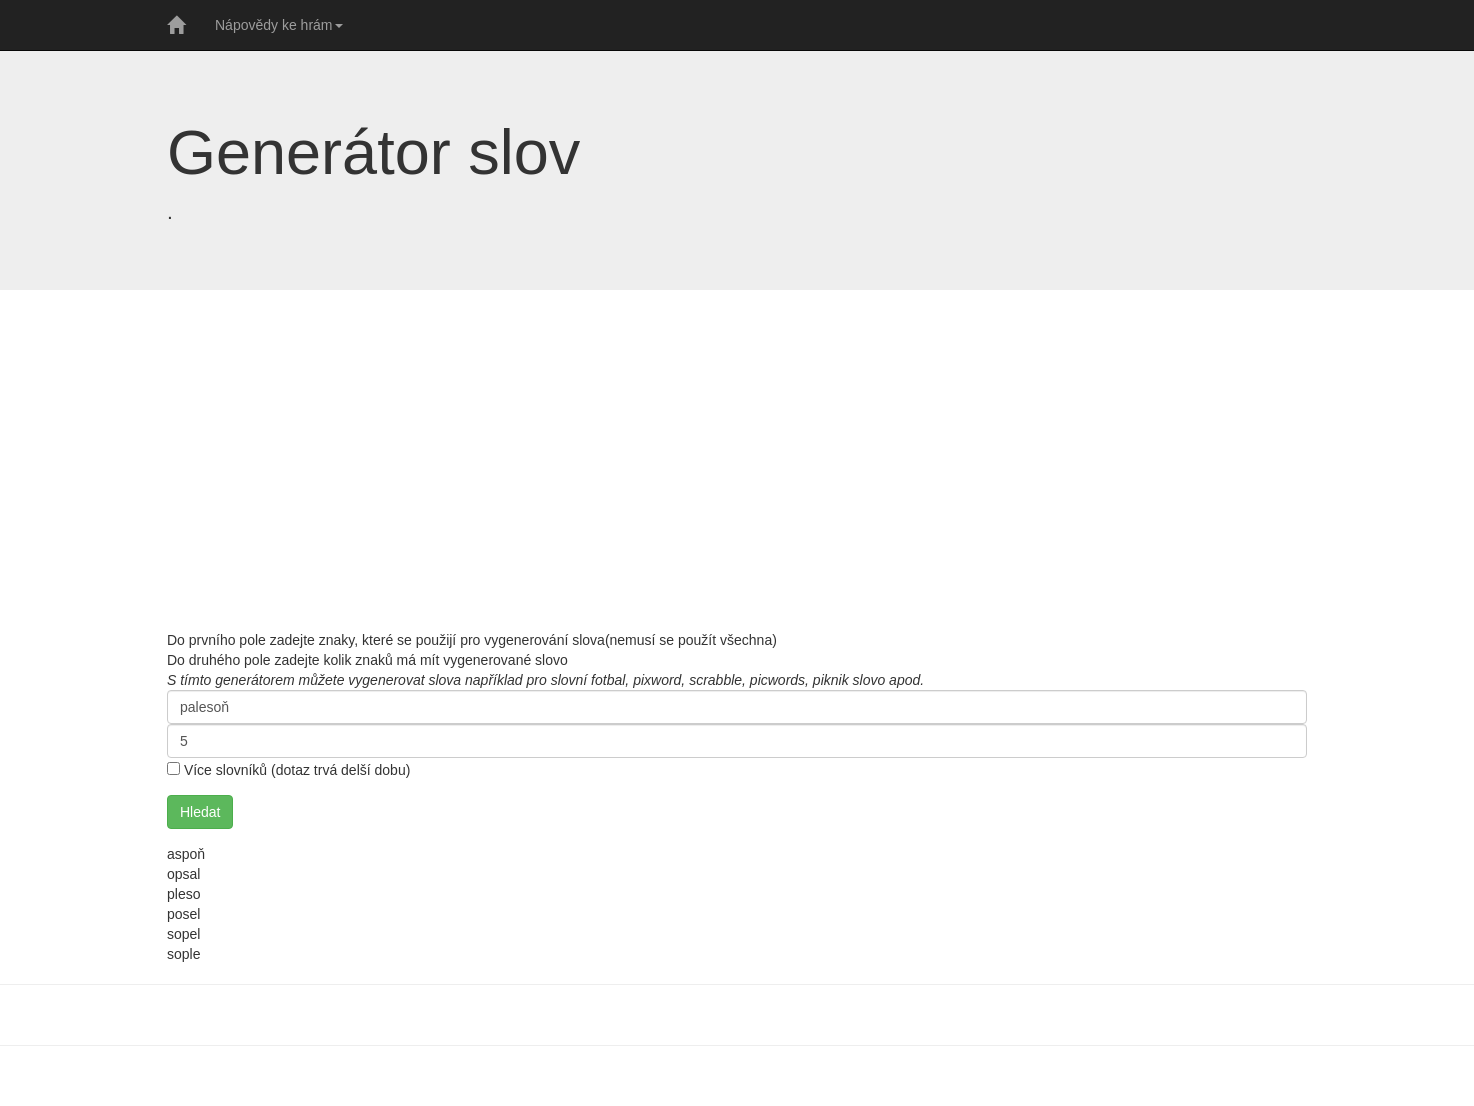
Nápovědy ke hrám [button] (279, 25)
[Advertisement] (737, 460)
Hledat (200, 812)
